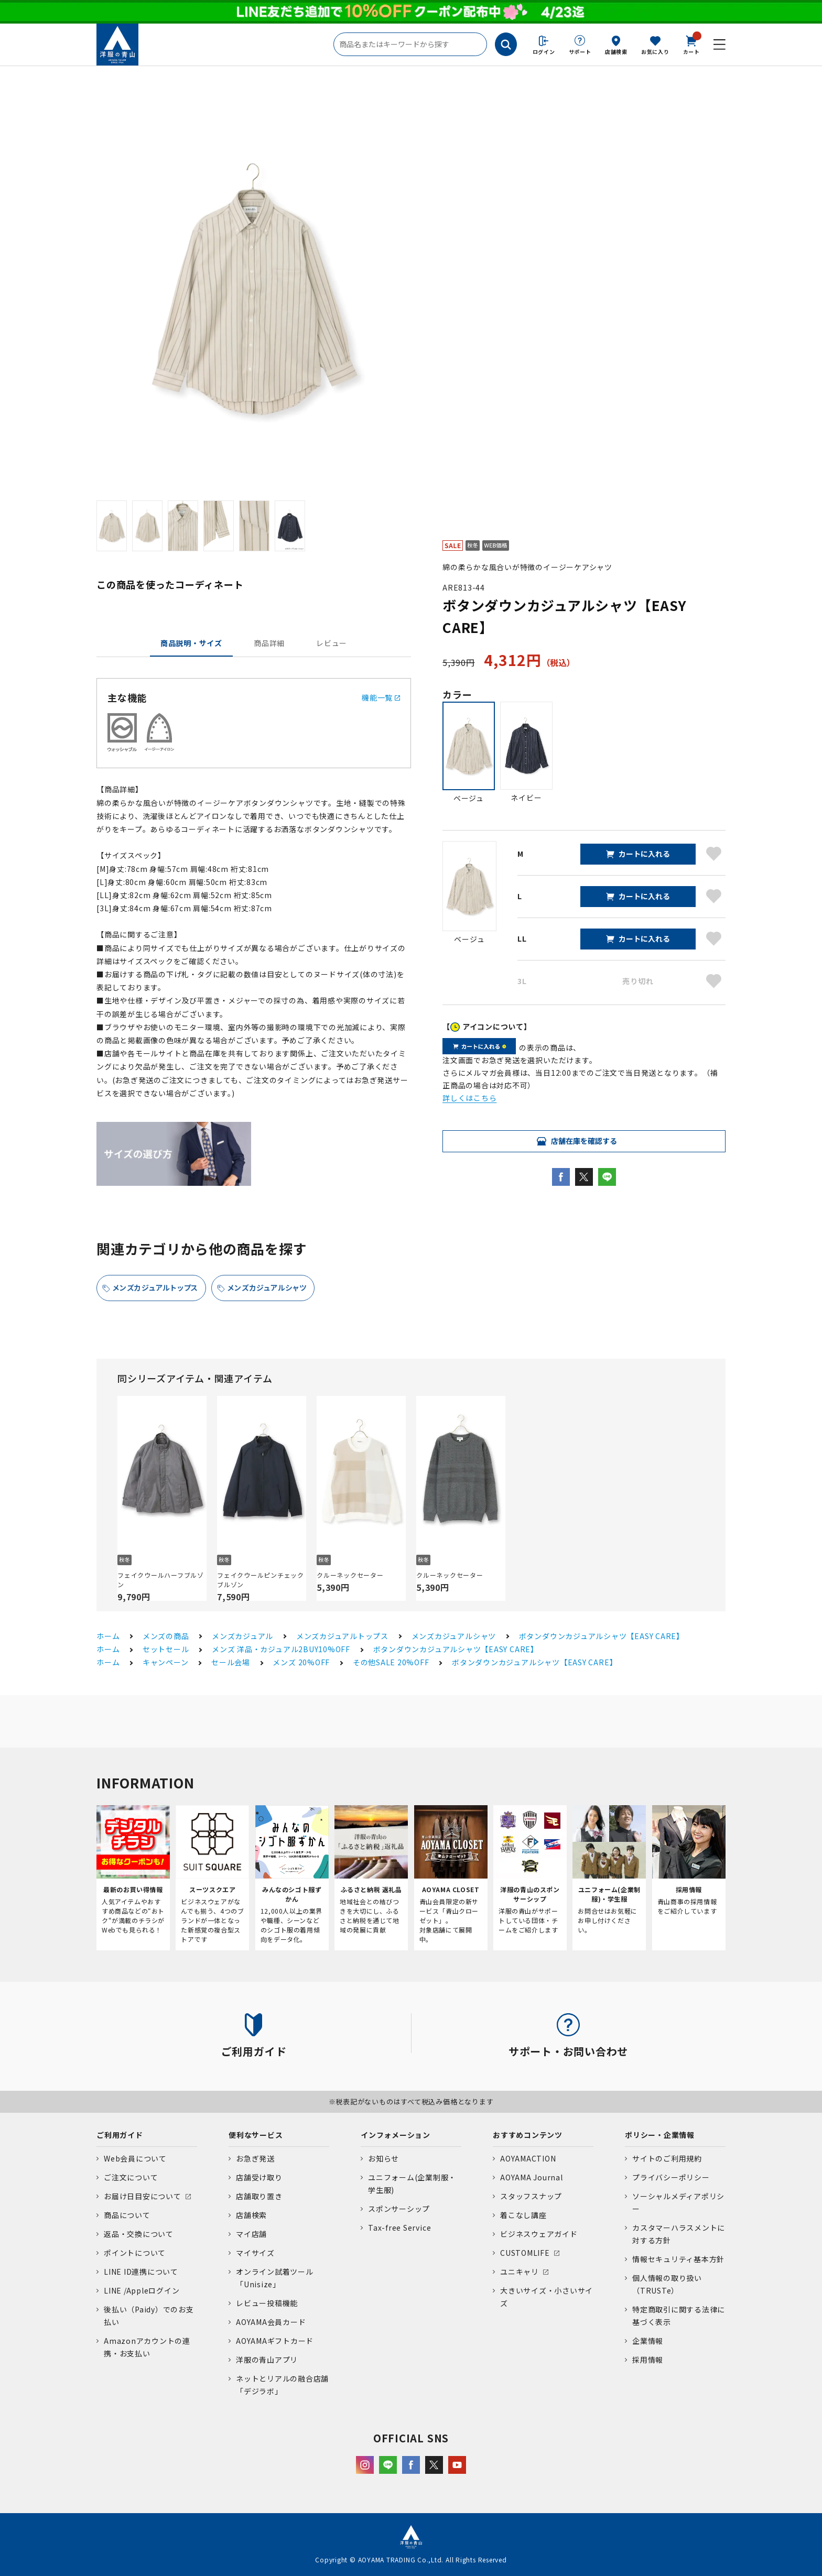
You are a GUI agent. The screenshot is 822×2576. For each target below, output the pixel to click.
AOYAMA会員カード (271, 2322)
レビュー (331, 643)
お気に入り (655, 52)
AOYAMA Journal (531, 2177)
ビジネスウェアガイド (539, 2234)
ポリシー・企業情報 (660, 2135)
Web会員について (135, 2158)
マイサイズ (255, 2252)
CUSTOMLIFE (525, 2252)
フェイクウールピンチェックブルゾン (260, 1579)
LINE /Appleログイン (142, 2290)
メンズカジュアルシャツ (267, 1287)
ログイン (544, 52)
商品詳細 (269, 643)
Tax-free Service (399, 2227)
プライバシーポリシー (671, 2177)
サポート (580, 52)
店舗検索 (616, 52)
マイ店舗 (251, 2234)
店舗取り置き (259, 2196)
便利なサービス (256, 2135)
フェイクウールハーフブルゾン (160, 1579)
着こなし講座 (523, 2215)
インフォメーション (395, 2135)
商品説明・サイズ (191, 643)
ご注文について (131, 2177)
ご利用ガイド (119, 2135)
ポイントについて (135, 2252)
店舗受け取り (259, 2177)
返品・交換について (139, 2234)
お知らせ (383, 2158)
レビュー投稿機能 (267, 2303)
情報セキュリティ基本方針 (678, 2259)
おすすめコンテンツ (528, 2135)
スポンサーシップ (399, 2208)
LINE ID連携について (141, 2271)
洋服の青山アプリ (267, 2359)
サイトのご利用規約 (667, 2158)
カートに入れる (644, 853)
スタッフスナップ (531, 2196)
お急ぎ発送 (255, 2158)
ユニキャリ (519, 2271)
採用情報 (647, 2359)
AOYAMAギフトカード (274, 2340)
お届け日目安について (142, 2196)
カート (691, 44)
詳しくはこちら (469, 1098)
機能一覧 (381, 697)
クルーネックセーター (350, 1574)
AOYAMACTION (528, 2158)
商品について (127, 2215)
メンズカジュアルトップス (155, 1287)
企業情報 (647, 2340)
